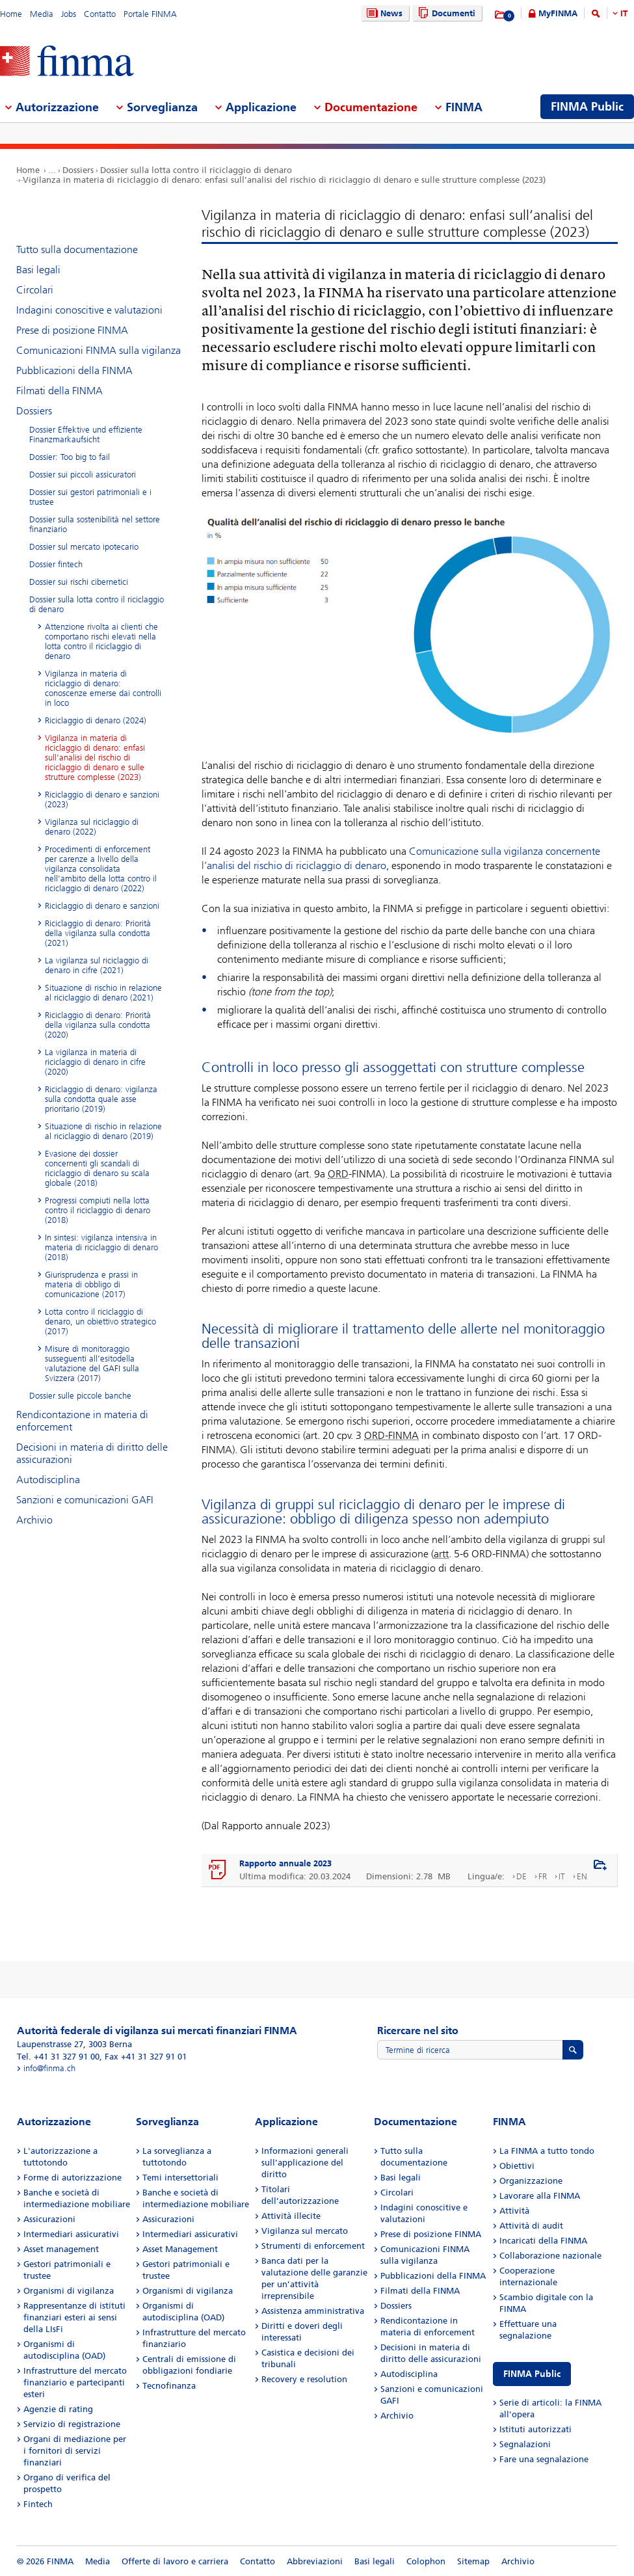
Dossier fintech (56, 564)
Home (11, 14)
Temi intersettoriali (180, 2177)
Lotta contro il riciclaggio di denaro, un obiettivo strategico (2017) (100, 1321)
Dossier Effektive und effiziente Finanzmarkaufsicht (85, 434)
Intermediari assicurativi (71, 2234)
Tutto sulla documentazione (77, 249)
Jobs (68, 14)
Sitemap (473, 2561)
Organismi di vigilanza (68, 2291)
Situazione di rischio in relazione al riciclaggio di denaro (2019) (103, 1131)
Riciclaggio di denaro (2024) (95, 720)
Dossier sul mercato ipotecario (84, 547)
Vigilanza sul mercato (304, 2231)
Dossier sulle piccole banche (80, 1396)
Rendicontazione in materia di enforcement (82, 1420)
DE (521, 1876)
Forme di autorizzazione (72, 2177)
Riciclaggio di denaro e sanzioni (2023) (102, 799)
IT (623, 13)
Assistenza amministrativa (312, 2311)
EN (582, 1876)
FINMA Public (532, 2374)
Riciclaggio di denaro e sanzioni (102, 906)
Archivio (34, 1520)
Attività (514, 2211)
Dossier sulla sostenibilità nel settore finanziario (94, 524)
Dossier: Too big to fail (69, 457)
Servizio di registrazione (71, 2424)
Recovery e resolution (304, 2379)
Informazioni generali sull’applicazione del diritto (305, 2162)
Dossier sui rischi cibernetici (78, 582)
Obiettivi (517, 2166)
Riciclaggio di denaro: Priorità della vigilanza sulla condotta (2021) (98, 933)
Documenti (445, 13)
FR (542, 1876)
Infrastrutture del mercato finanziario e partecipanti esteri (75, 2382)
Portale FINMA (150, 14)
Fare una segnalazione (543, 2459)
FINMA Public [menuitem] (587, 107)
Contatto (100, 14)
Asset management (61, 2249)
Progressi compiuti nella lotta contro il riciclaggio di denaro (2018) (97, 1210)
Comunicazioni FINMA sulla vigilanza (98, 350)
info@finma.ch (49, 2068)
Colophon (425, 2561)
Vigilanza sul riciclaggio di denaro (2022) (92, 827)
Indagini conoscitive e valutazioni (89, 310)
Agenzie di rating (58, 2409)
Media (41, 14)
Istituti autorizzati (535, 2429)
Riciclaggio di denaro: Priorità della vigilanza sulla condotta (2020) (98, 1025)
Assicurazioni (49, 2219)
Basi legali (38, 269)
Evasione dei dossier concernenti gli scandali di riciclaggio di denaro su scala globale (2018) (97, 1168)
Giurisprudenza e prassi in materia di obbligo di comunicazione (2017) (91, 1284)
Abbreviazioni (315, 2561)
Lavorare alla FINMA (539, 2196)
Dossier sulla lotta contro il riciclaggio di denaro (196, 170)
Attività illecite (291, 2216)
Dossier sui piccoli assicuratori (82, 474)
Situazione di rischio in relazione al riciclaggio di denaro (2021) (103, 992)
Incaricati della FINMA (543, 2241)
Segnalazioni (525, 2444)
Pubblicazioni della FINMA (74, 370)
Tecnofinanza (169, 2386)
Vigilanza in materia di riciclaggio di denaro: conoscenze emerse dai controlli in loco (103, 688)
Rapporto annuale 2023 (285, 1863)
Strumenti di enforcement (313, 2246)
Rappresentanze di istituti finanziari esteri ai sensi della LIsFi (74, 2317)
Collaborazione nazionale (550, 2256)
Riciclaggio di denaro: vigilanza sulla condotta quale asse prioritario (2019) (101, 1099)
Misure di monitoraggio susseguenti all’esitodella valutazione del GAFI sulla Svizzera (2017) (92, 1363)
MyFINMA (557, 13)
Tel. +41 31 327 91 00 (58, 2056)
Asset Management (180, 2249)
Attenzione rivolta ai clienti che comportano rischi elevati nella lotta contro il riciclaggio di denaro (101, 641)
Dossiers (78, 170)
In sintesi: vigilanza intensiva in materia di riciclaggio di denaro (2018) (101, 1247)
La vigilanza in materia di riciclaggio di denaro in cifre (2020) (95, 1062)
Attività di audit (531, 2226)
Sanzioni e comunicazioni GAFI (84, 1500)
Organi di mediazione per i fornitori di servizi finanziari (74, 2450)
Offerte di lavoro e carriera (175, 2561)
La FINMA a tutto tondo (546, 2151)
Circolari (34, 290)
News (383, 13)
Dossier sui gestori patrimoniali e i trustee (90, 497)
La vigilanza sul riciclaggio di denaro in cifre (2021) (96, 965)
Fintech (38, 2504)
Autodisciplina (48, 1479)
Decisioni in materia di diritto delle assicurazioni (92, 1453)
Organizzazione (530, 2181)
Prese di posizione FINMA (72, 330)
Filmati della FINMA (59, 390)
